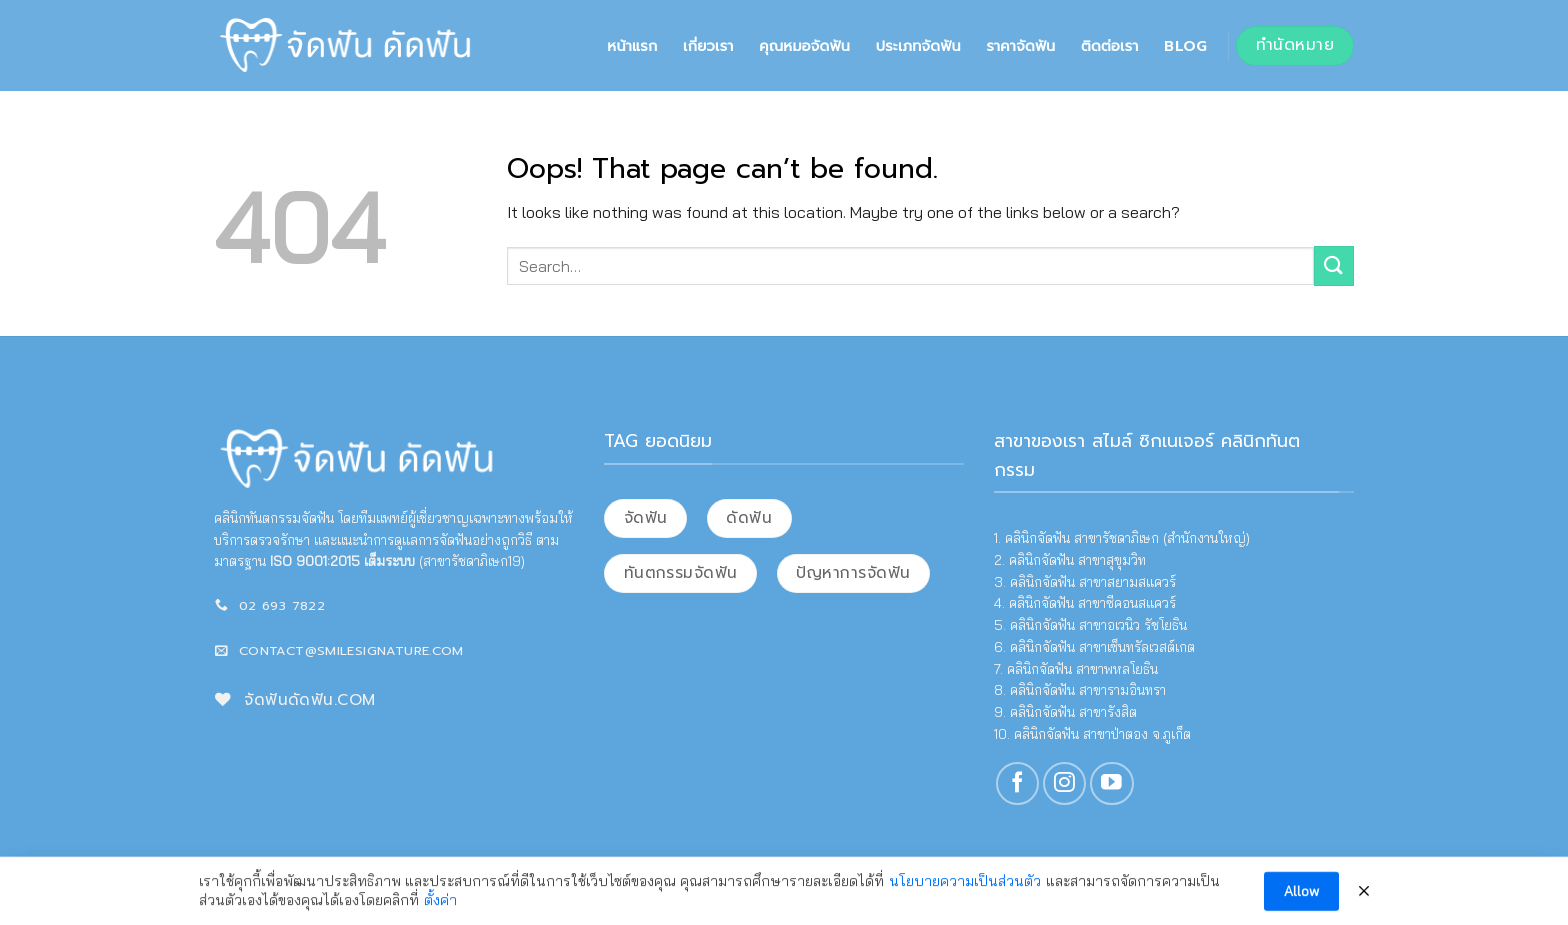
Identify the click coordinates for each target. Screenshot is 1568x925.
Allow (1301, 897)
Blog (1185, 46)
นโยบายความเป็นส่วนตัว (965, 887)
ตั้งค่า (440, 907)
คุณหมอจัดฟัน (804, 46)
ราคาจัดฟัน (1020, 46)
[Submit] (1334, 265)
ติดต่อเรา (1110, 46)
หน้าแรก (632, 46)
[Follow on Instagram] (1064, 783)
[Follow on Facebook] (1017, 783)
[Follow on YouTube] (1111, 783)
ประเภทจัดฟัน (918, 46)
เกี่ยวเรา (708, 46)
